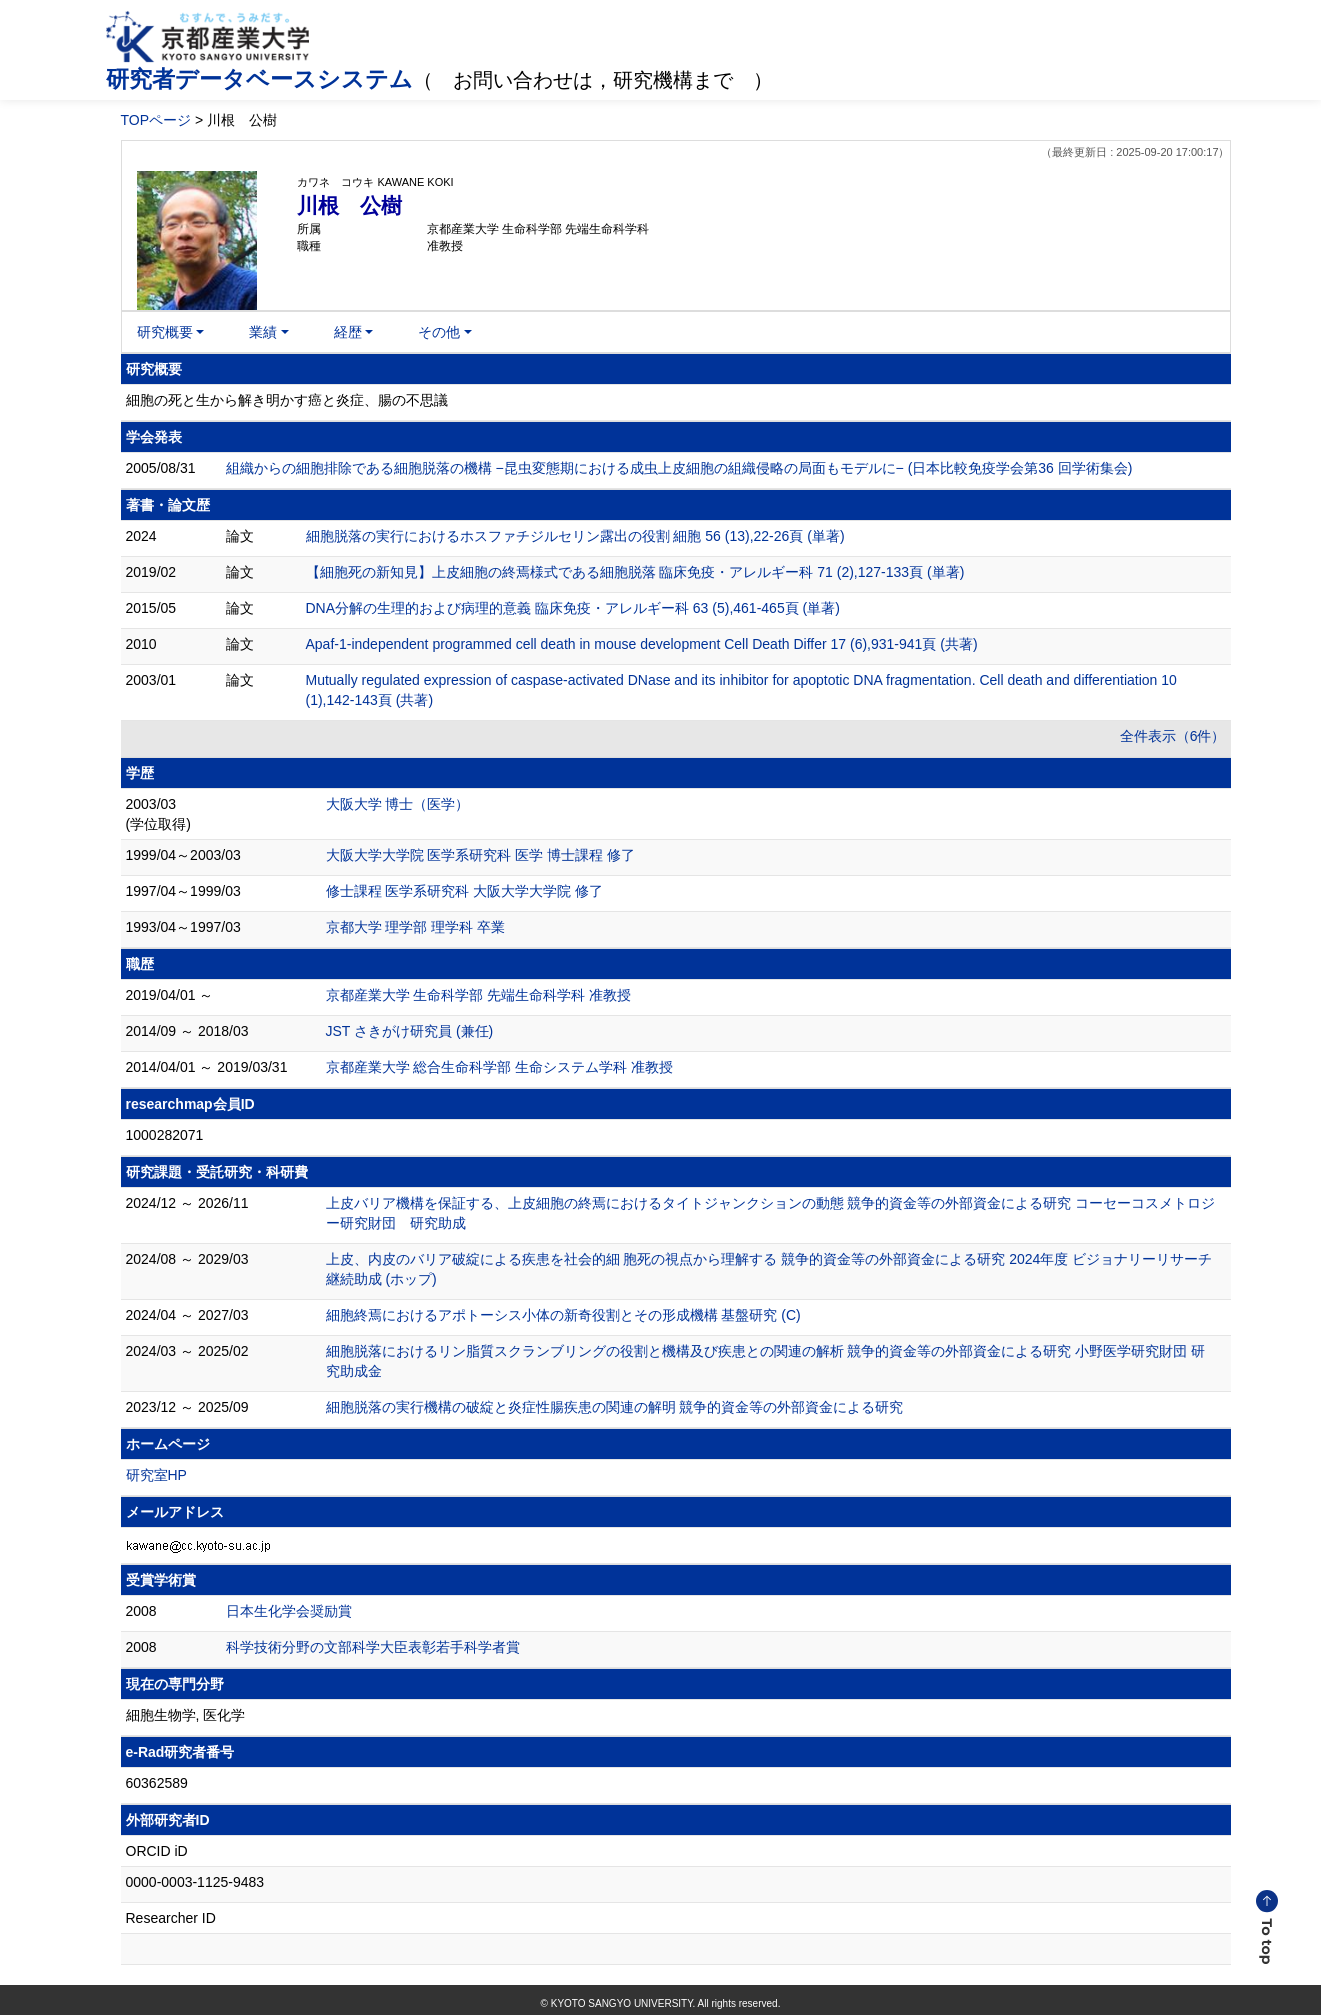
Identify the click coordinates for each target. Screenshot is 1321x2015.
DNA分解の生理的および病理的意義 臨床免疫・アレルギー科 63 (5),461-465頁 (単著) (573, 608)
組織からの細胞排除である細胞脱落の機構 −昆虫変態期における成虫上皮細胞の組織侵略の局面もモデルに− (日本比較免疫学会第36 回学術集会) (679, 468)
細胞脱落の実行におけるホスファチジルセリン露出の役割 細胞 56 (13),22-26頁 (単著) (575, 536)
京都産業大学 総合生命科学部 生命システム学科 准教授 (500, 1067)
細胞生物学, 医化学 (186, 1715)
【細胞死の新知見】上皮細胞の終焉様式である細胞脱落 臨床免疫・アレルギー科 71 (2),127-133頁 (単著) (635, 572)
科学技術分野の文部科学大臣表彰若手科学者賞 (373, 1647)
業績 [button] (263, 332)
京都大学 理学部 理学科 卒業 (416, 927)
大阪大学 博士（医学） (398, 804)
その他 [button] (439, 332)
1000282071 (165, 1135)
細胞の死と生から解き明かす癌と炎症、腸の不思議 (287, 400)
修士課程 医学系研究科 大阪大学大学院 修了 (465, 891)
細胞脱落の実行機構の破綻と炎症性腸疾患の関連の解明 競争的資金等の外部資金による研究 (615, 1407)
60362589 (157, 1783)
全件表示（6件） (1173, 736)
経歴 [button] (348, 332)
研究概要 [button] (165, 332)
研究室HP (156, 1475)
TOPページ (156, 120)
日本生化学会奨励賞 (289, 1611)
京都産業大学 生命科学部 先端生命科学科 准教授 (479, 995)
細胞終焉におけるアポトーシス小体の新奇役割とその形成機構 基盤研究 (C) (563, 1315)
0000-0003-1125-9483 (195, 1882)
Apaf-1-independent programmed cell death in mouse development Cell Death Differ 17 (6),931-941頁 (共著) (642, 644)
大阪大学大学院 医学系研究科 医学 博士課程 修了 (481, 855)
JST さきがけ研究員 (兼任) (410, 1031)
